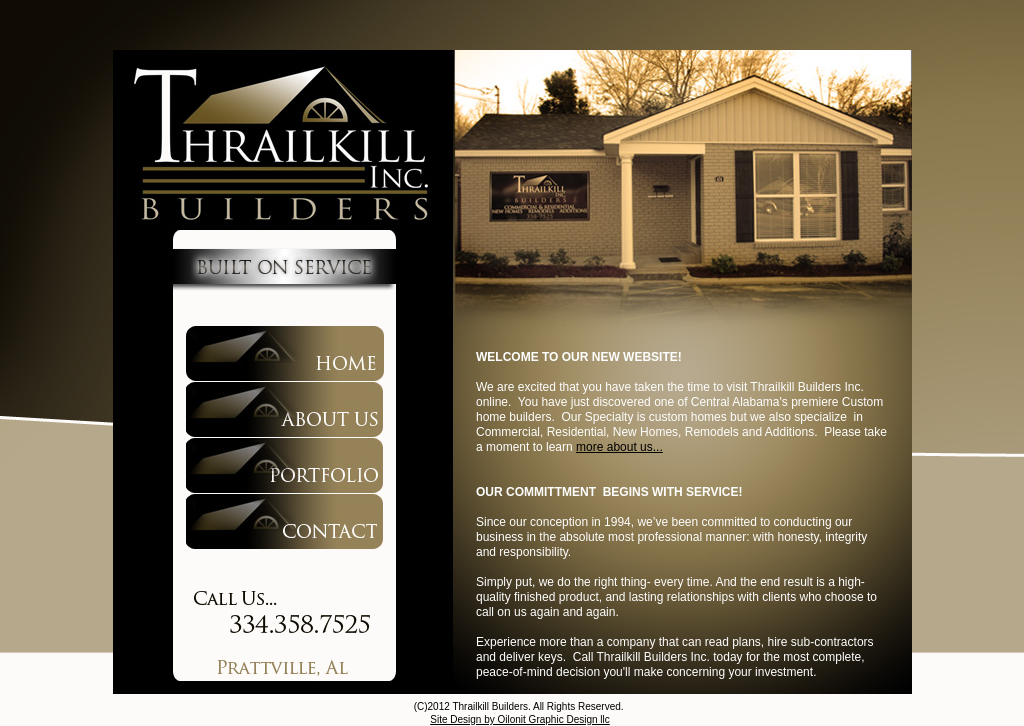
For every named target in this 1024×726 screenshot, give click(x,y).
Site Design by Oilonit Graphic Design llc (520, 719)
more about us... (619, 447)
